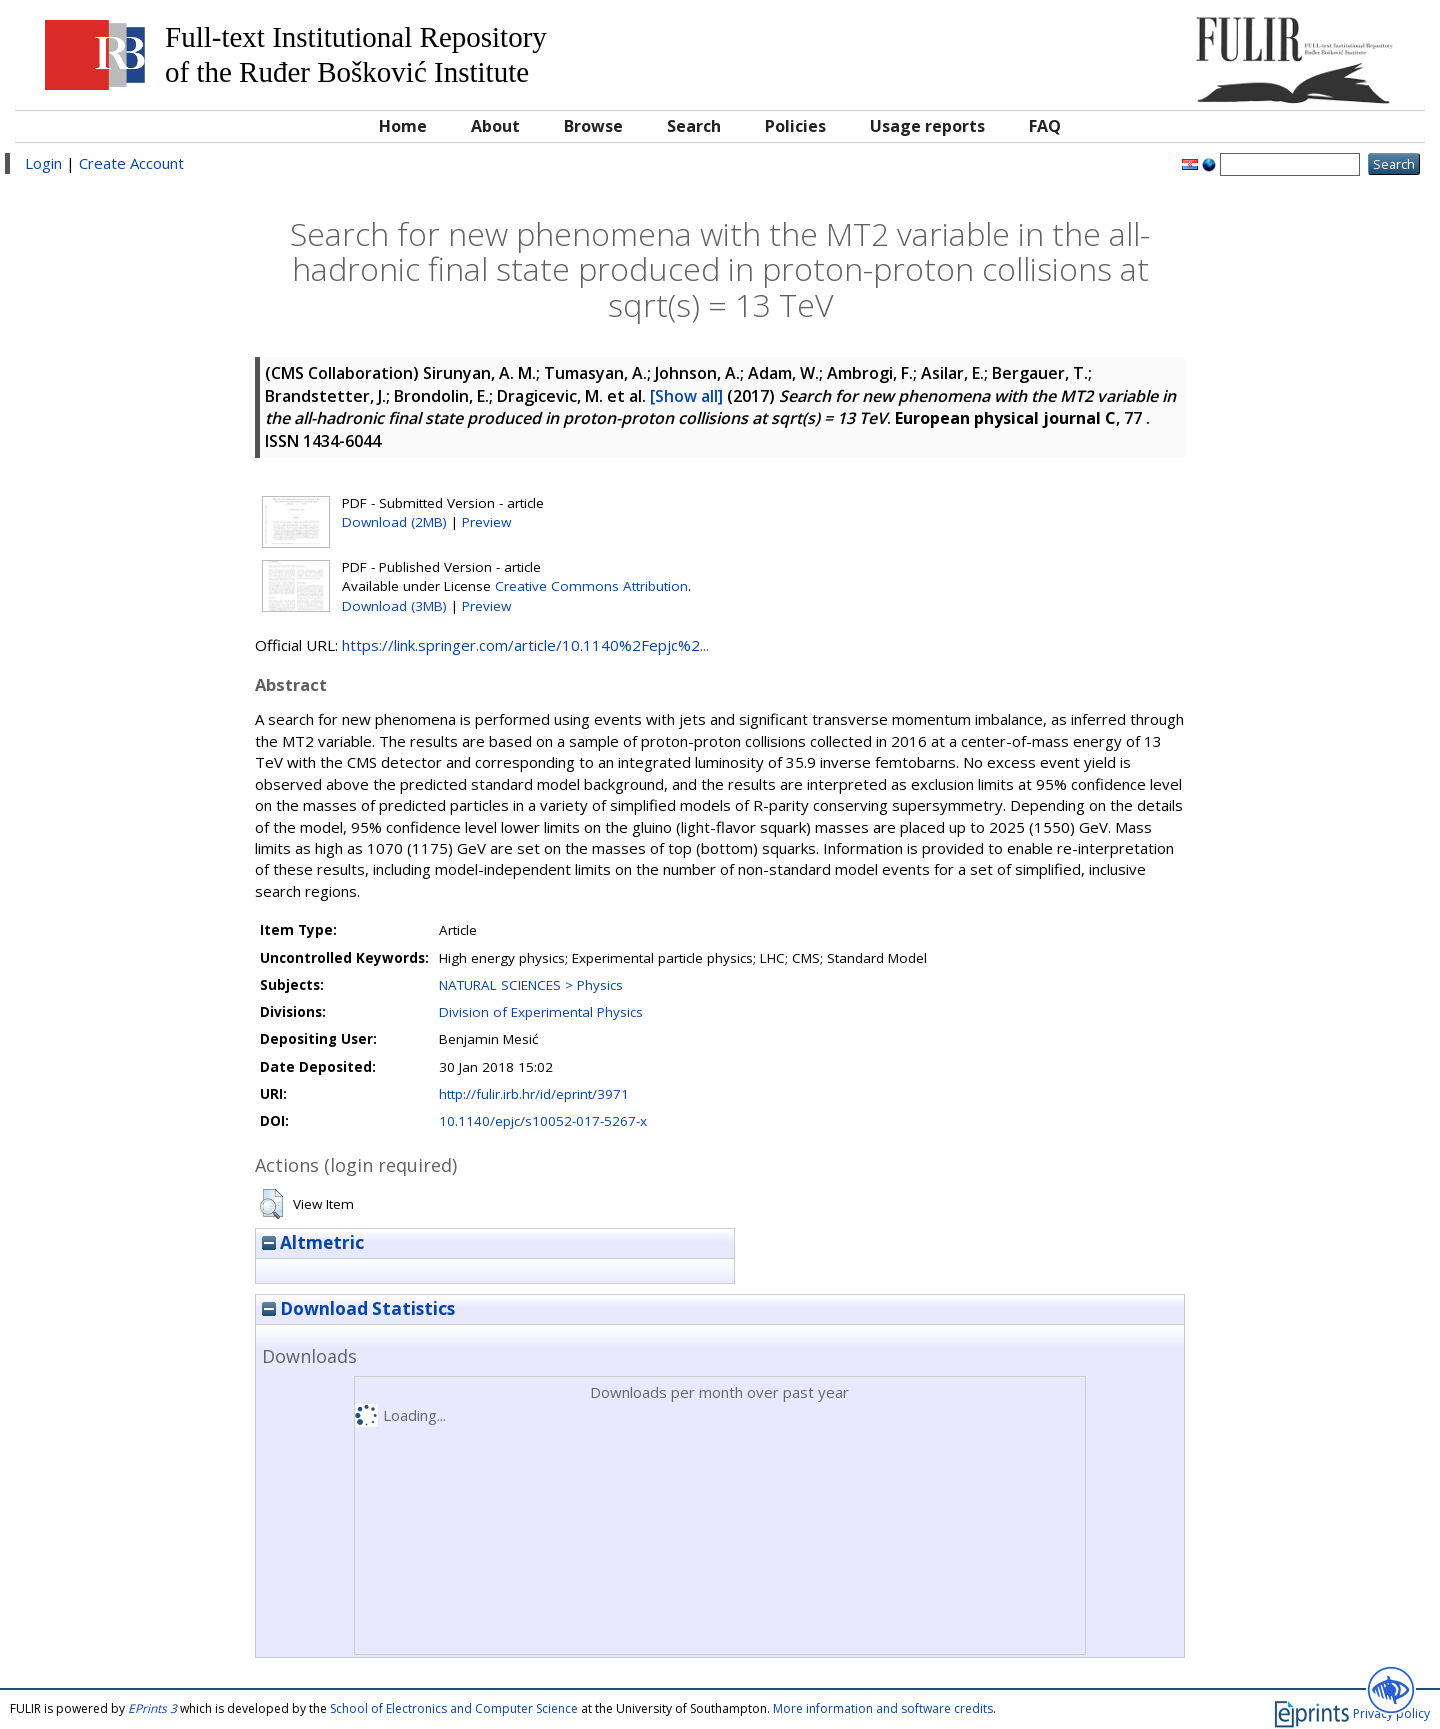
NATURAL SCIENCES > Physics (531, 985)
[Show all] (686, 396)
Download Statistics (358, 1308)
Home (403, 126)
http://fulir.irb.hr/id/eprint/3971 (534, 1094)
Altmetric (313, 1242)
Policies (795, 126)
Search (694, 126)
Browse (593, 126)
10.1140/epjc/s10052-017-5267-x (543, 1121)
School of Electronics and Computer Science (454, 1708)
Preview (486, 522)
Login (43, 163)
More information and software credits (883, 1708)
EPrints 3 (152, 1708)
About (495, 126)
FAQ (1045, 126)
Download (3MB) (394, 606)
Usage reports (927, 126)
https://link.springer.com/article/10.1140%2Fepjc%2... (525, 645)
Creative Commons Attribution (591, 586)
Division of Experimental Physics (541, 1012)
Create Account (131, 163)
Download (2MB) (394, 522)
